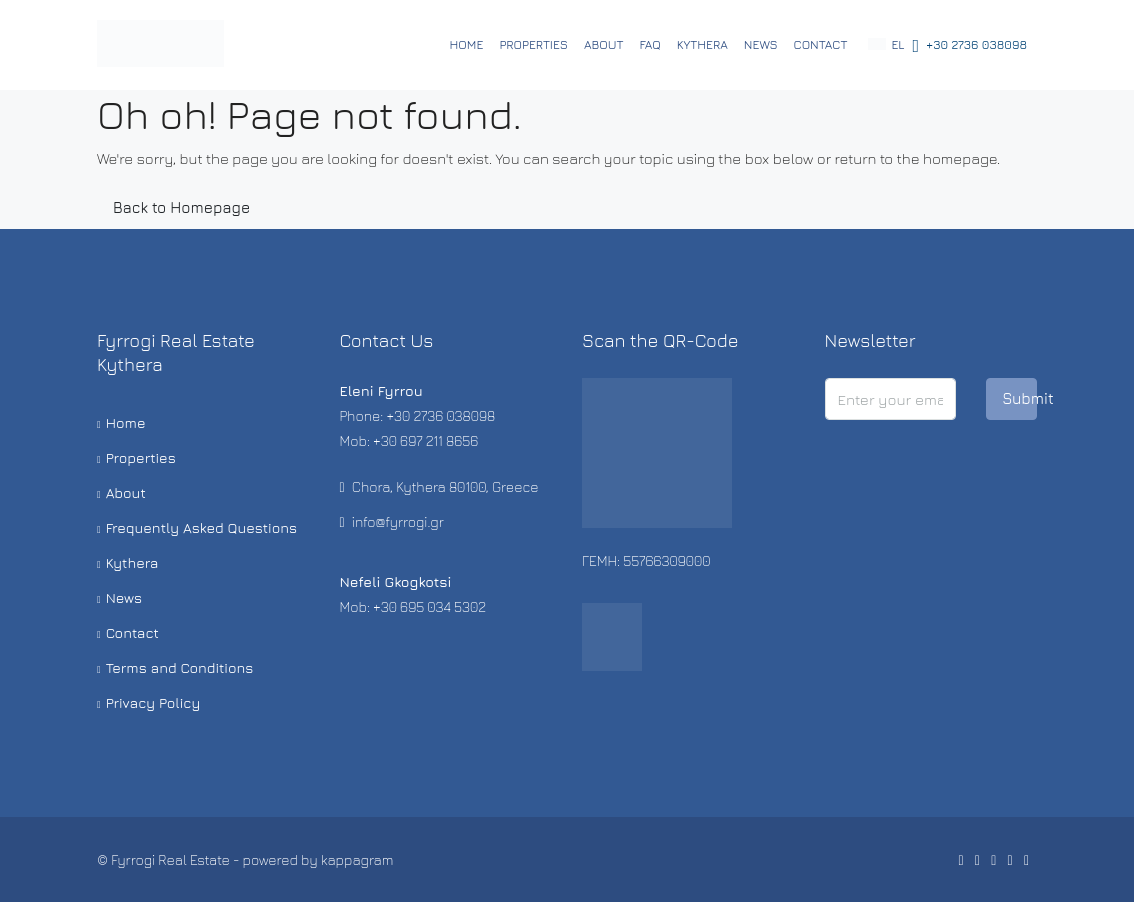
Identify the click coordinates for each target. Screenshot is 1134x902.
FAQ (649, 44)
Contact (821, 44)
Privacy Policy (153, 702)
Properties (533, 44)
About (604, 44)
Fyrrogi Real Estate (170, 859)
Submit (1019, 398)
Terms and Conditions (180, 667)
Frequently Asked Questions (202, 527)
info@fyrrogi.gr (398, 521)
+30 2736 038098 (969, 46)
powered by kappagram (318, 859)
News (761, 44)
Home (467, 44)
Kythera (702, 44)
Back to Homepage (181, 207)
